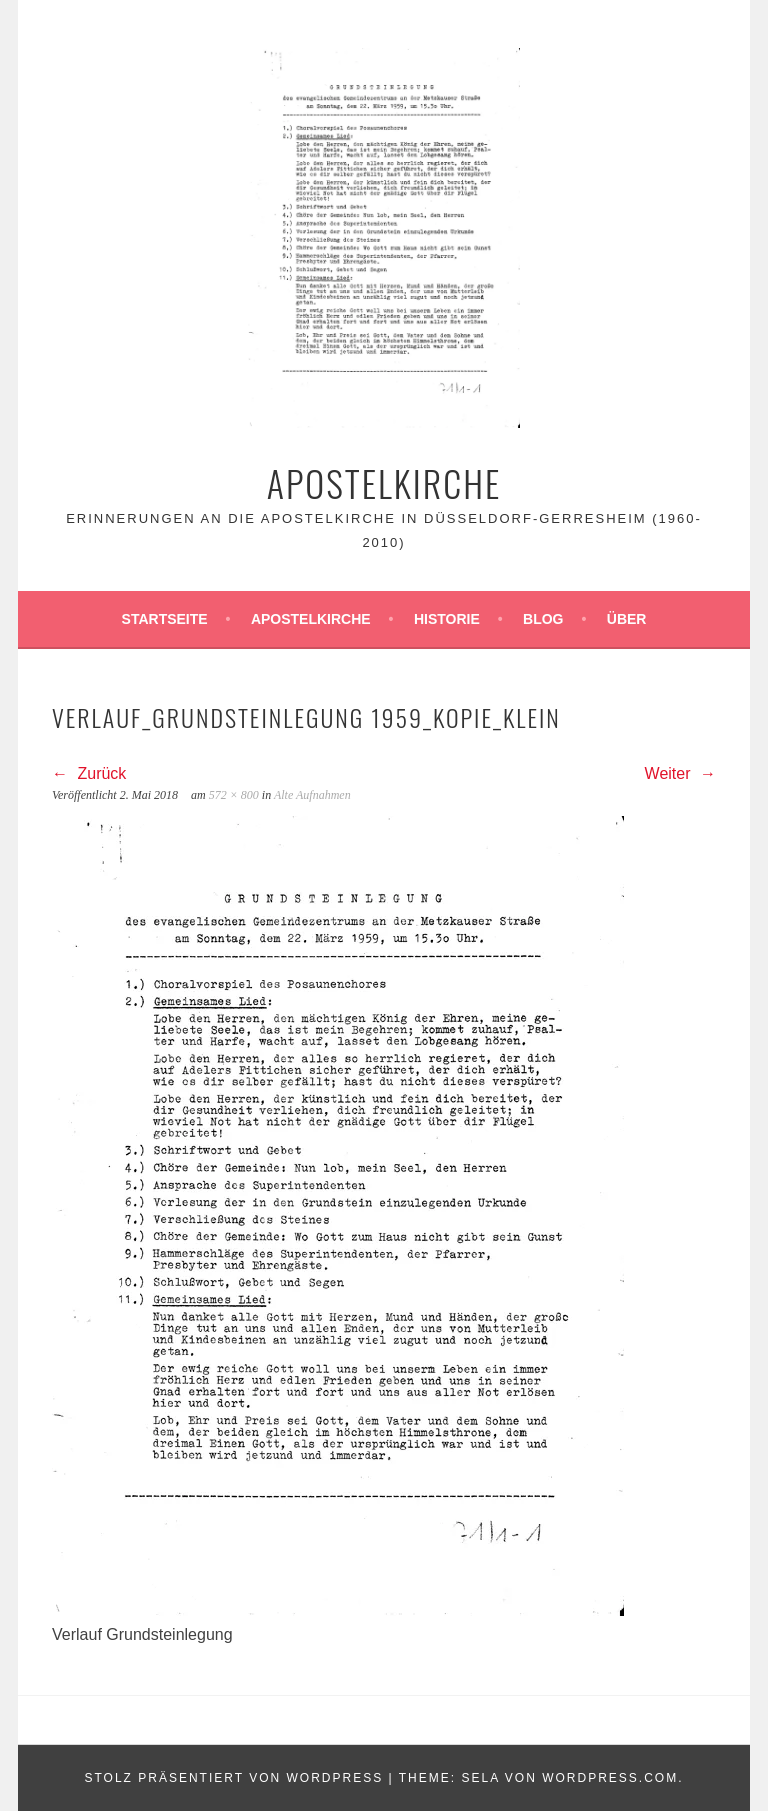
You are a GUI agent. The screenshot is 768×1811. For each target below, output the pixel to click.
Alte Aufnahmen (312, 795)
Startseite (165, 619)
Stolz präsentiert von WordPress (233, 1778)
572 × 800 (234, 795)
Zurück (89, 773)
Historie (447, 619)
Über (627, 619)
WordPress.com (610, 1778)
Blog (543, 619)
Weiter (680, 773)
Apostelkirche (384, 482)
